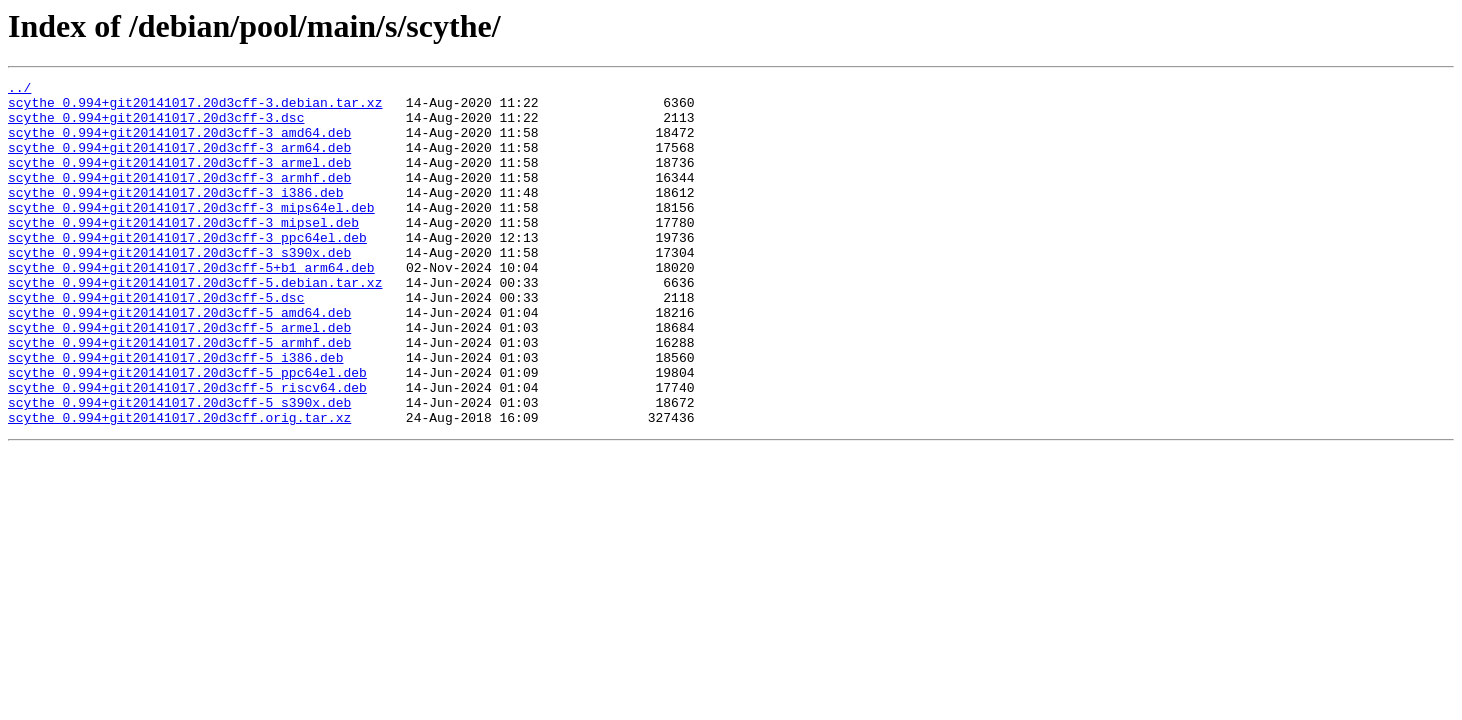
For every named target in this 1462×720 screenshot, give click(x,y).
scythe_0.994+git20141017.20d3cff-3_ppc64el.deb (187, 270)
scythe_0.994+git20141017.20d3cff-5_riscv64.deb (187, 450)
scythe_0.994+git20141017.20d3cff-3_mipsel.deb (183, 252)
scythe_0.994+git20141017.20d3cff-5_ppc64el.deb (187, 432)
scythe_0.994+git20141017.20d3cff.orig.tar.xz (179, 486)
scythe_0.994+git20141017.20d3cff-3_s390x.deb (179, 288)
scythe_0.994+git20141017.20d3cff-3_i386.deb (175, 216)
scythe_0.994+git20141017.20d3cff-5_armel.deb (179, 378)
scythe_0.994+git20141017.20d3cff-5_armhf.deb (179, 396)
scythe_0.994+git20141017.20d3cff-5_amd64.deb (179, 360)
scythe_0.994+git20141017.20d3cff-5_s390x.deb (179, 468)
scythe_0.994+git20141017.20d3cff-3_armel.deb (179, 180)
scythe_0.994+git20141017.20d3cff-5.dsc (156, 342)
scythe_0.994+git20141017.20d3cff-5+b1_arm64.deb (191, 306)
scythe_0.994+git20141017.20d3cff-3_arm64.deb (179, 162)
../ (19, 90)
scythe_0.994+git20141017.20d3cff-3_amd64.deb (179, 144)
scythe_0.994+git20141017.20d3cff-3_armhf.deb (179, 198)
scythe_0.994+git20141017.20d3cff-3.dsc (156, 126)
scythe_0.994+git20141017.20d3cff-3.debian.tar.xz (195, 108)
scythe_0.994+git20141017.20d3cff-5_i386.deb (175, 414)
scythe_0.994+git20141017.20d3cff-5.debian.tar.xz (195, 324)
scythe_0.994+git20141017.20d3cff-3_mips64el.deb (191, 234)
